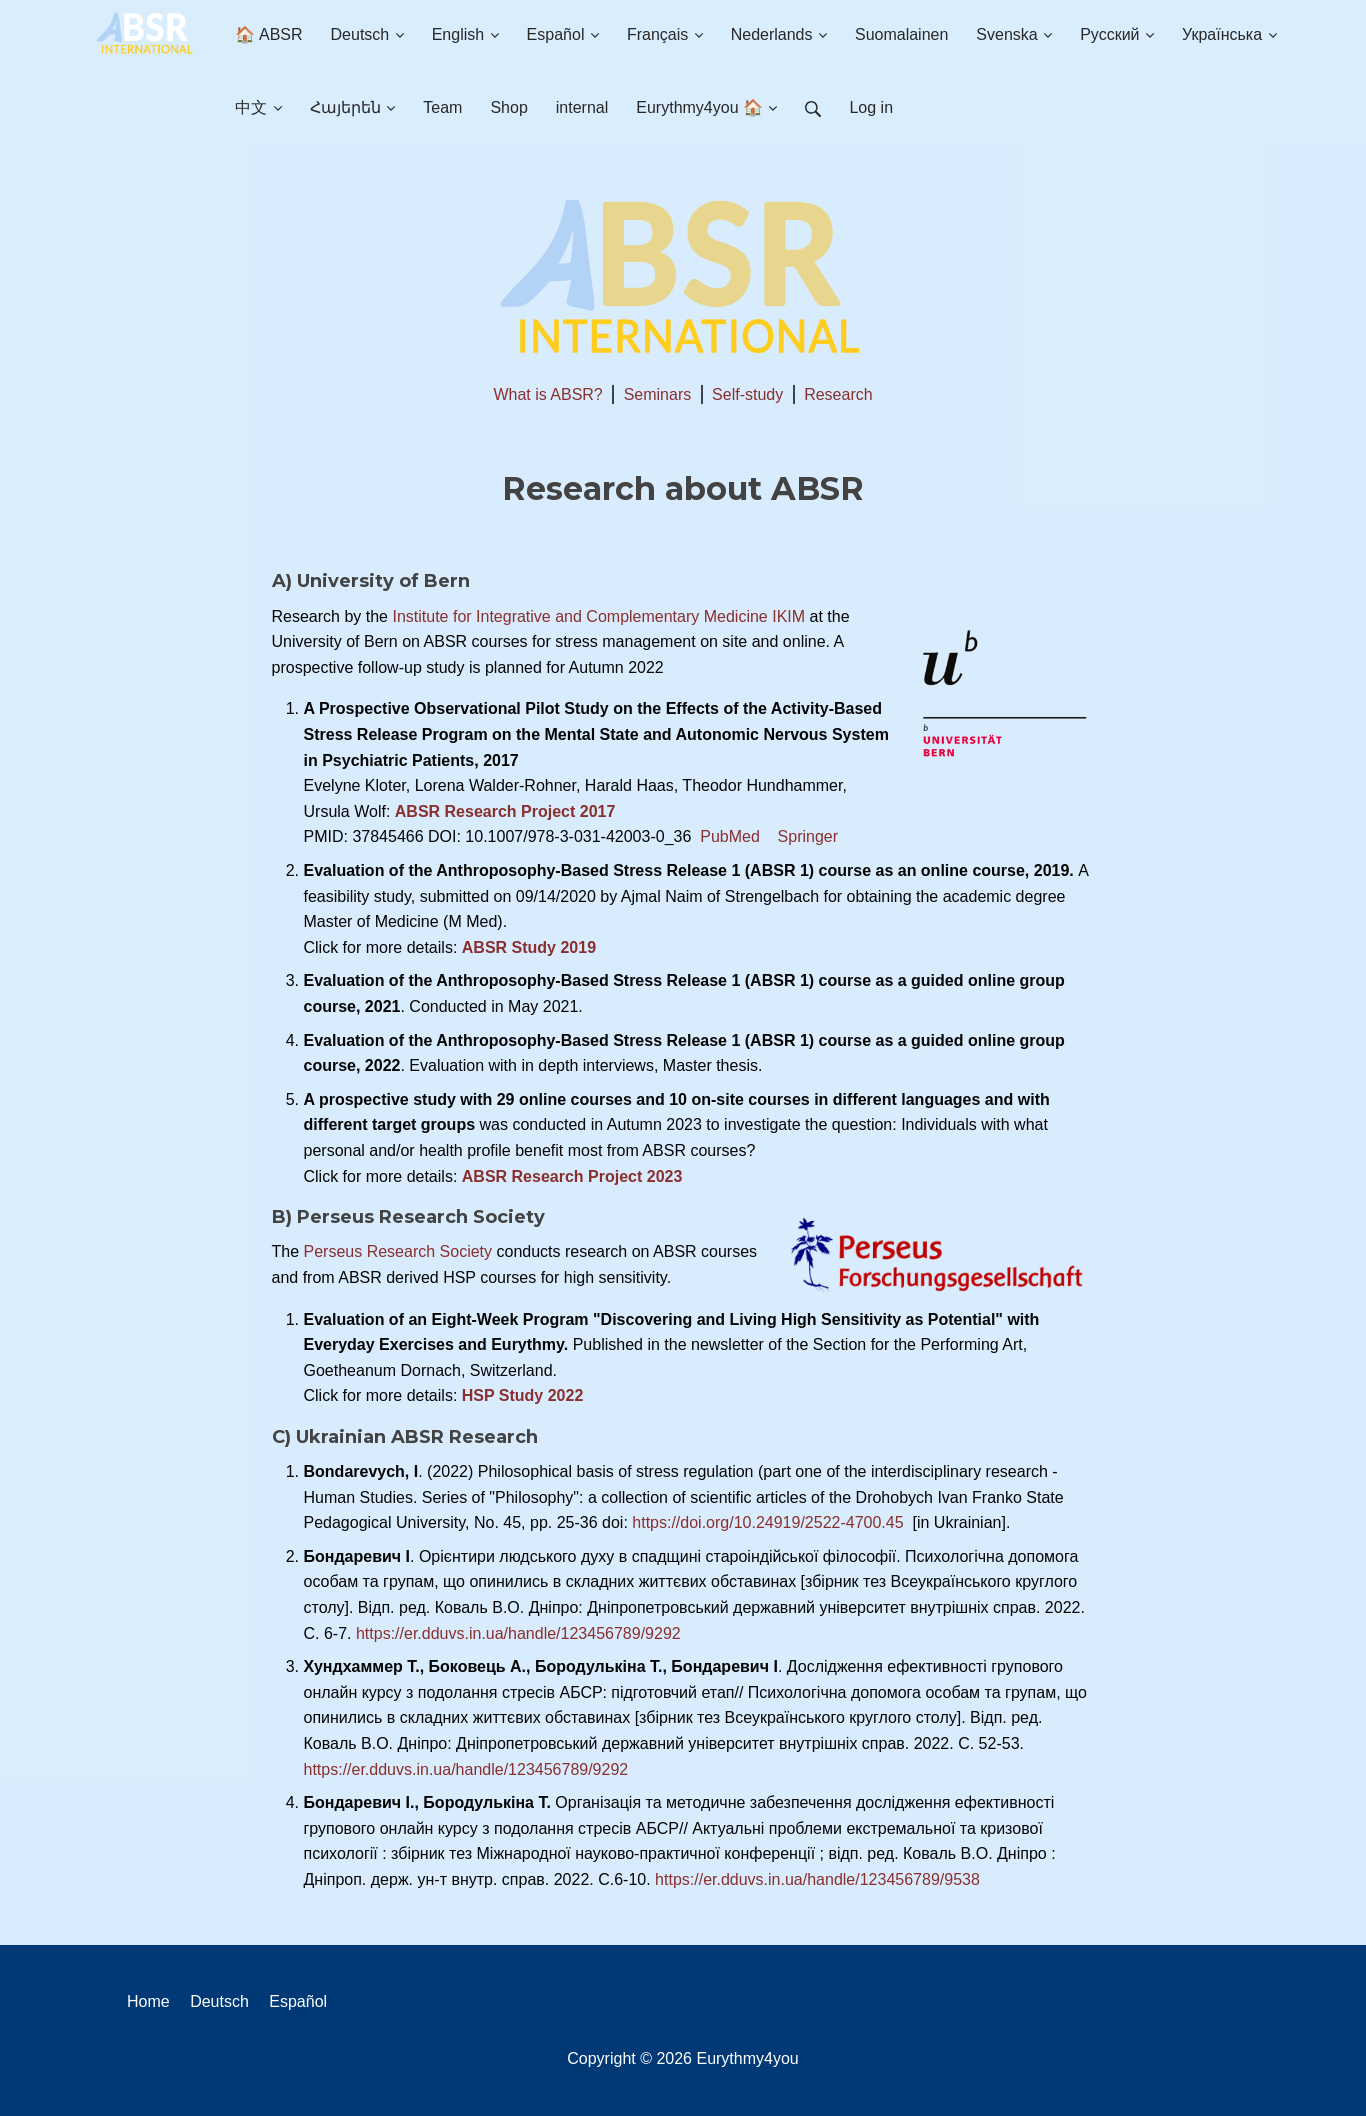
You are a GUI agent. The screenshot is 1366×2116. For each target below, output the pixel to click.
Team (442, 107)
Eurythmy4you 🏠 (706, 107)
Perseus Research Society (398, 1251)
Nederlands (779, 34)
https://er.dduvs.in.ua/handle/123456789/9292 (518, 1633)
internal (582, 107)
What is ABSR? (547, 394)
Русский (1117, 34)
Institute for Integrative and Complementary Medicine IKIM (596, 616)
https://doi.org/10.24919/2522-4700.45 (770, 1522)
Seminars (658, 394)
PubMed (730, 836)
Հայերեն (352, 107)
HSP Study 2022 (523, 1395)
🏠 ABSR (268, 34)
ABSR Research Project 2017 (505, 811)
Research (838, 394)
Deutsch (367, 34)
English (465, 34)
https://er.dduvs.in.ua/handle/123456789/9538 (817, 1879)
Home (148, 2001)
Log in (871, 107)
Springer (808, 836)
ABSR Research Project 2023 (572, 1176)
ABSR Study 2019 (529, 947)
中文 (258, 107)
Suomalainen (901, 34)
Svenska (1014, 34)
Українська (1229, 34)
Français (665, 34)
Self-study (747, 394)
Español (563, 34)
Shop (508, 107)
